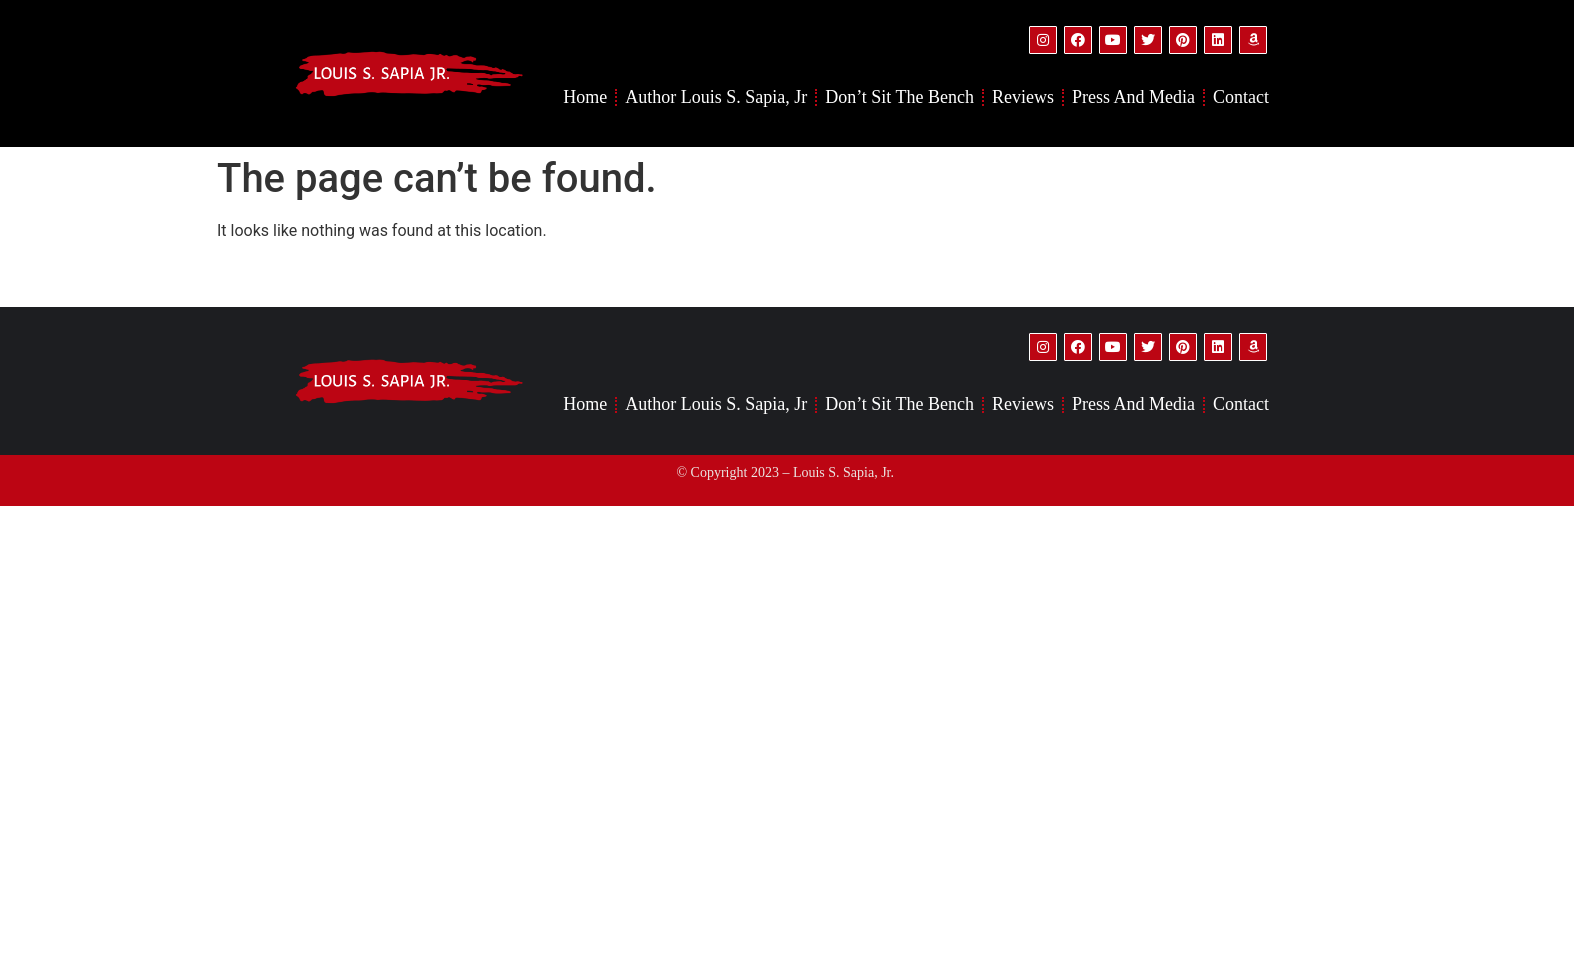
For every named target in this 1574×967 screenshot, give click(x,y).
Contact (1241, 97)
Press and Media (1133, 97)
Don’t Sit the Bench (899, 97)
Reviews (1023, 97)
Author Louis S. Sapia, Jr (716, 97)
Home (585, 97)
